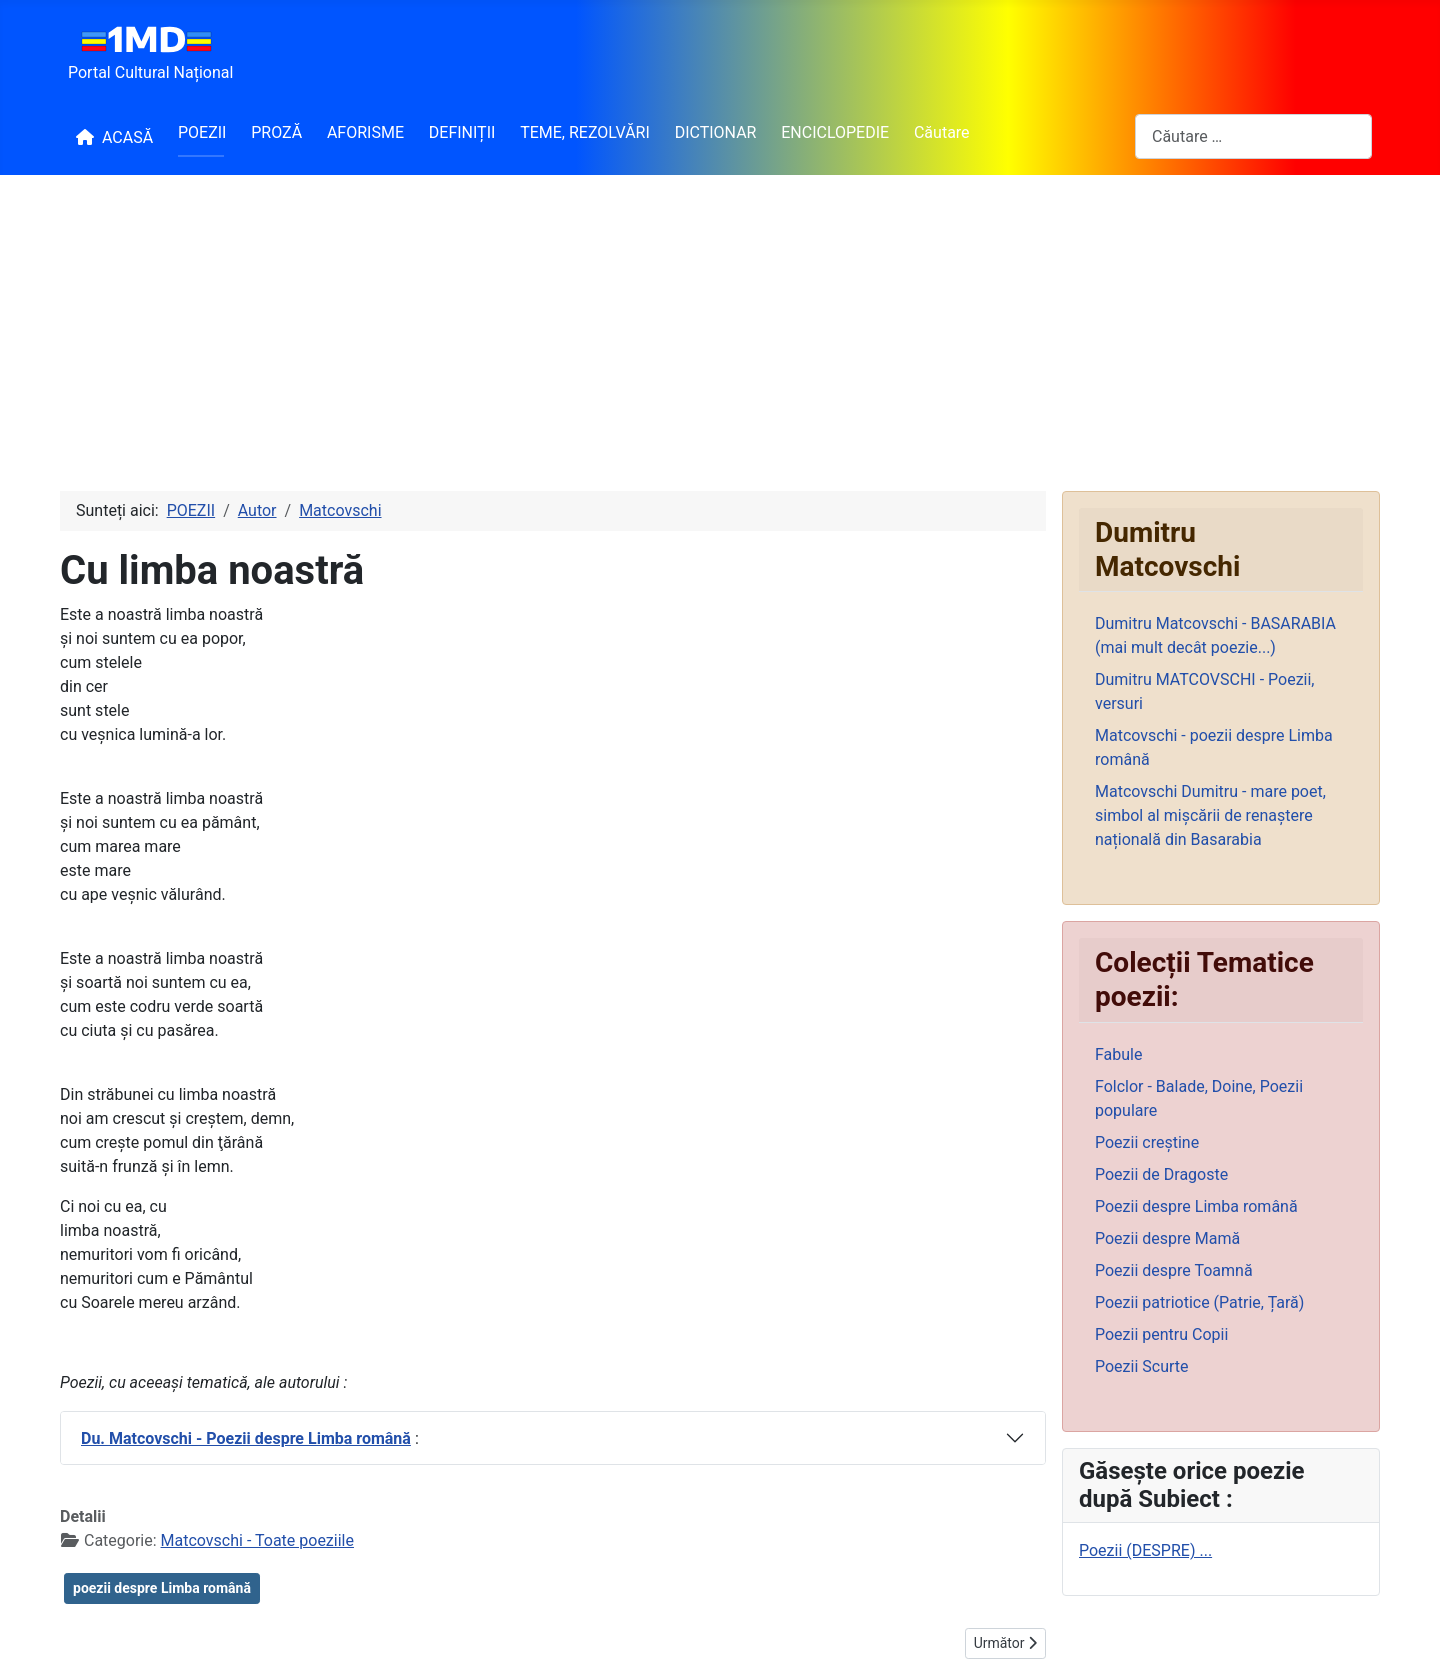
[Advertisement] (720, 325)
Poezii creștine (1147, 1142)
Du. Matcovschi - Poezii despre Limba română (246, 1438)
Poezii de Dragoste (1161, 1174)
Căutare (942, 132)
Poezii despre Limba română (1196, 1206)
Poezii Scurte (1142, 1366)
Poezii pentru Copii (1161, 1334)
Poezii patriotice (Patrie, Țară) (1199, 1302)
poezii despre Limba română (162, 1588)
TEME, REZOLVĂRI (585, 132)
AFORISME (365, 132)
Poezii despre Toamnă (1174, 1270)
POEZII (202, 132)
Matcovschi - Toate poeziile (257, 1540)
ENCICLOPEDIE (835, 132)
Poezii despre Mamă (1167, 1238)
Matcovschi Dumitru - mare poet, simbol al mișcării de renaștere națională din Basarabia (1210, 815)
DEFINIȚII (462, 132)
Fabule (1118, 1054)
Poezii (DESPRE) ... (1145, 1550)
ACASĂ (110, 137)
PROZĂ (276, 132)
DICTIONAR (716, 132)
